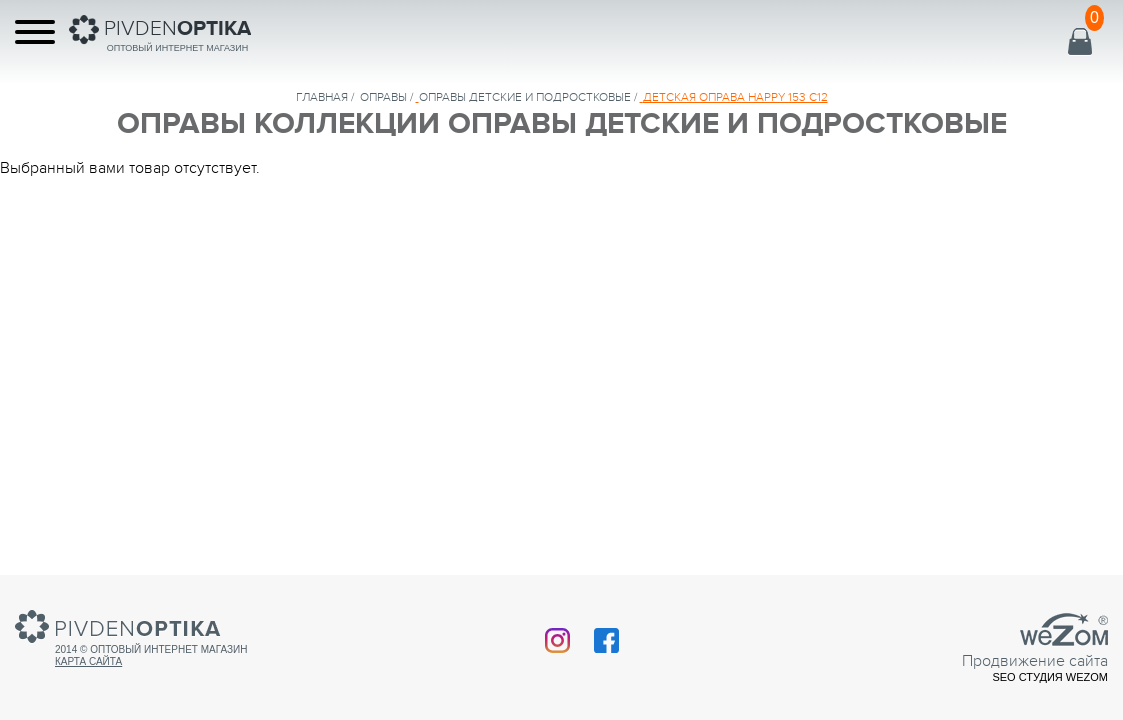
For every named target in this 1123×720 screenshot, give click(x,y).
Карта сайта (88, 661)
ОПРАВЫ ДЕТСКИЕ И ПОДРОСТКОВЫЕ (525, 97)
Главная (322, 97)
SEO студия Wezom (1050, 677)
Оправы (383, 97)
